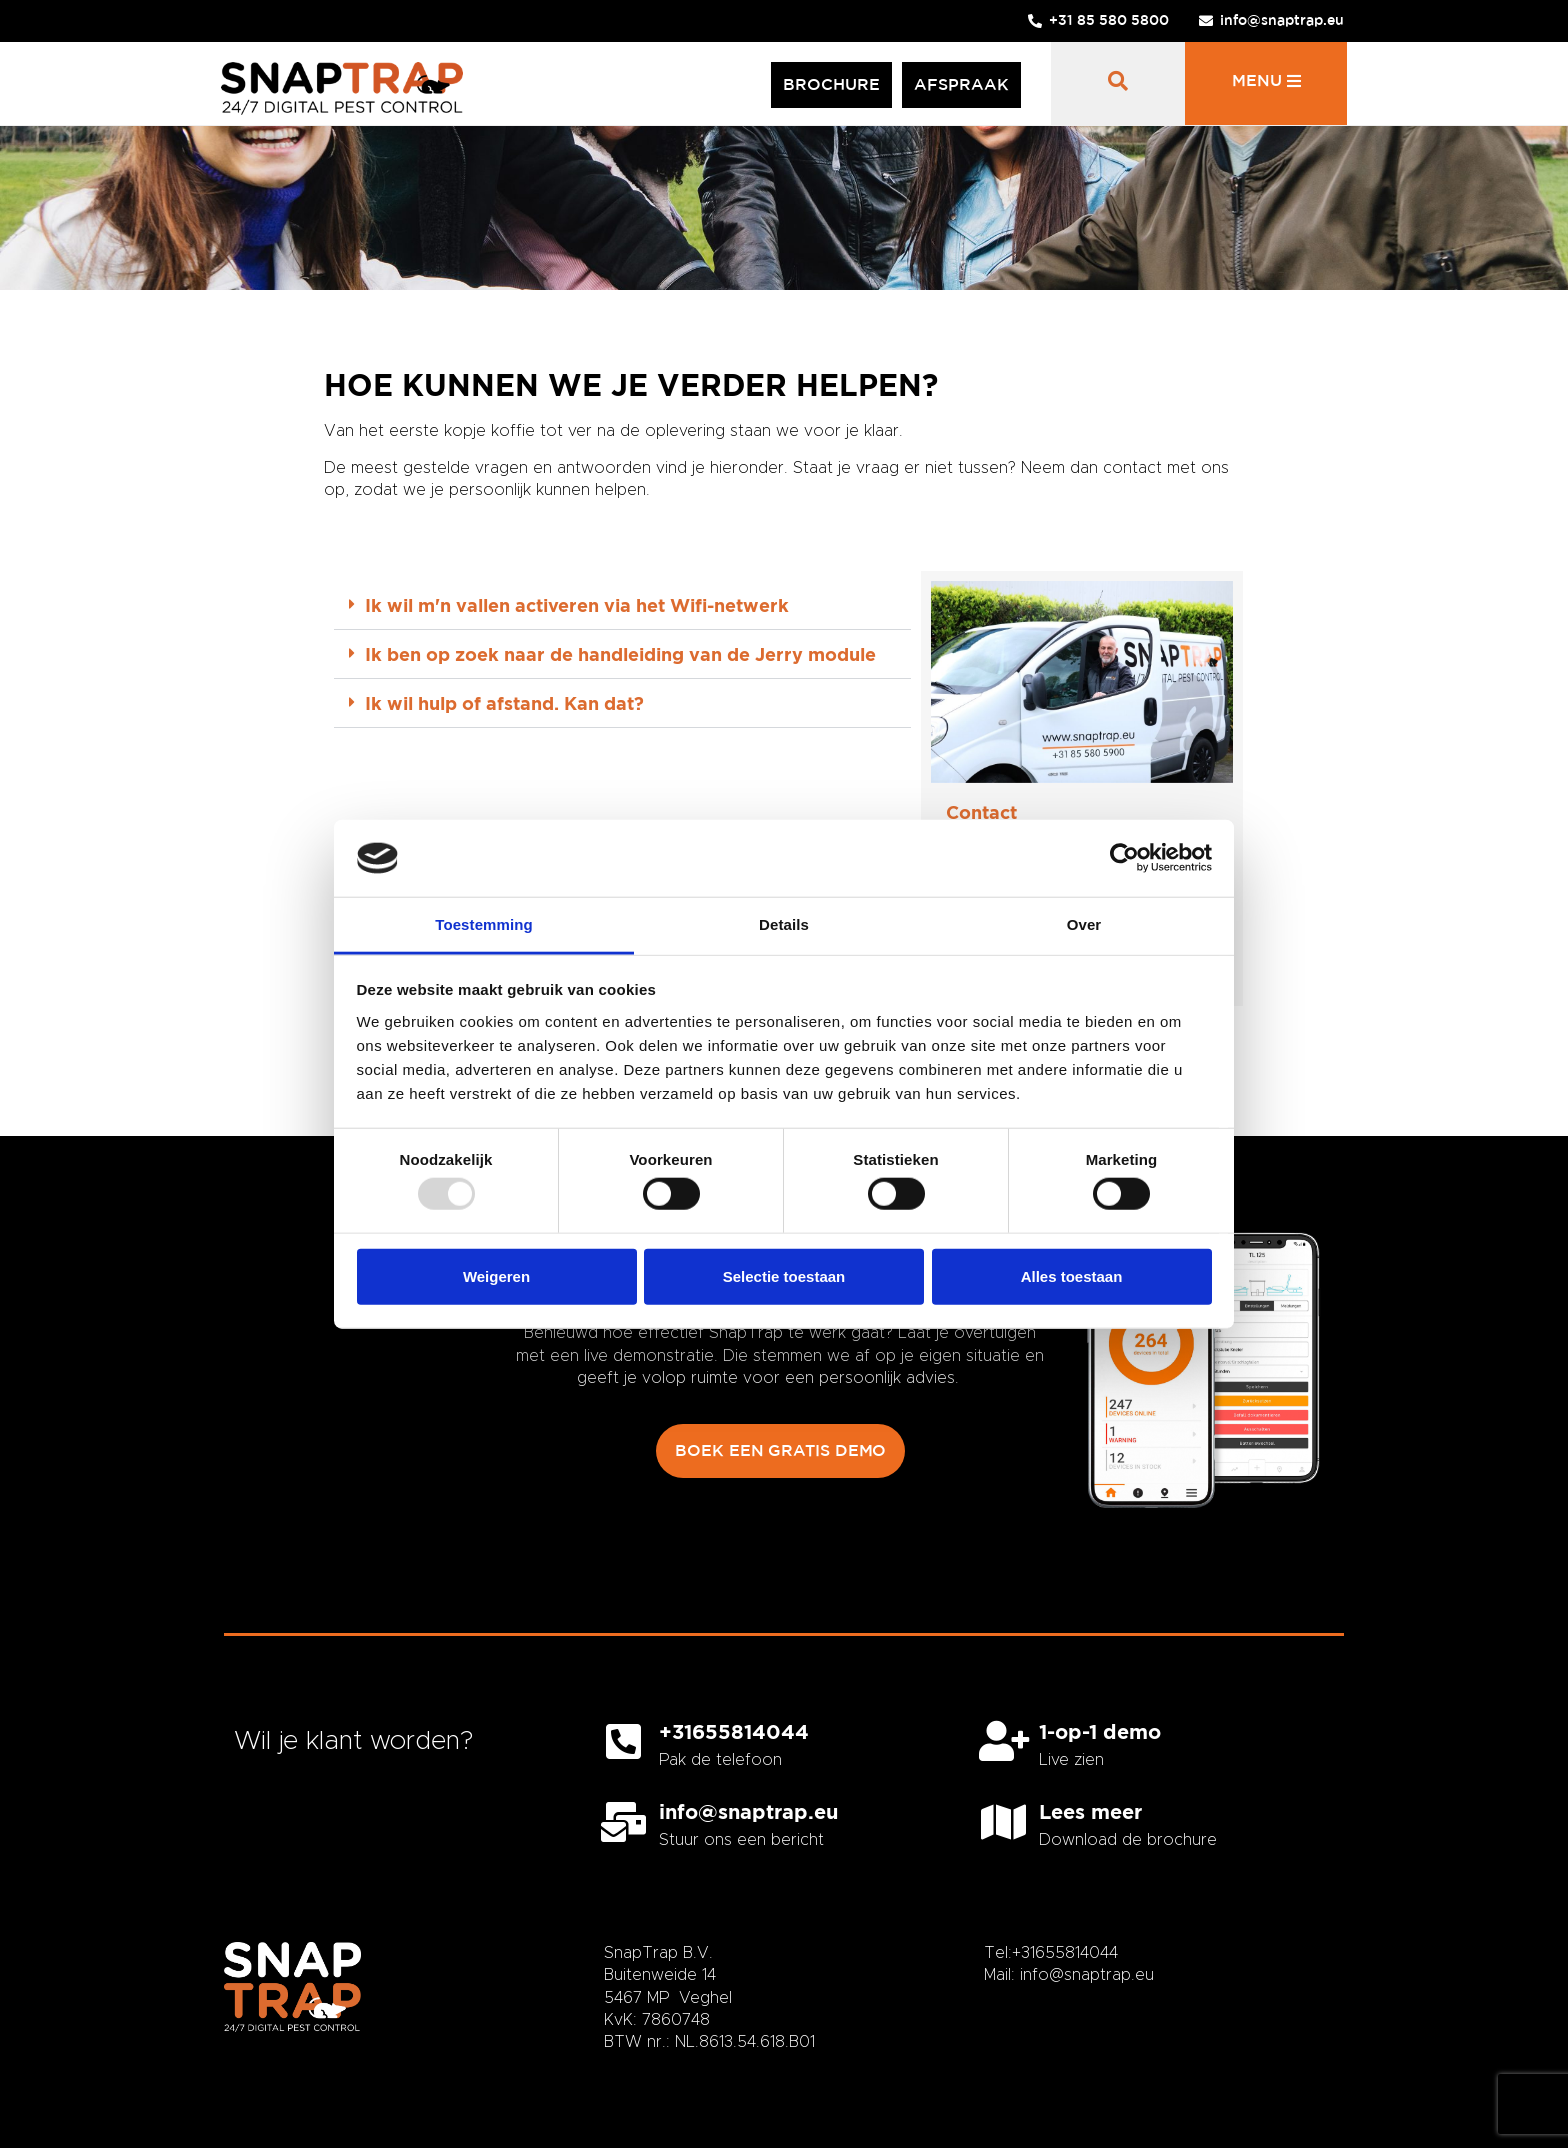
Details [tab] (784, 924)
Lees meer (1090, 1811)
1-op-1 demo (1100, 1731)
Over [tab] (1084, 924)
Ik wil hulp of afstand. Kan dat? (504, 703)
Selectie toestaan (784, 1275)
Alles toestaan (1072, 1275)
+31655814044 (734, 1731)
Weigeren (496, 1275)
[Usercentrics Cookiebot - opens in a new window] (1124, 858)
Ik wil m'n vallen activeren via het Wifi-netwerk (577, 605)
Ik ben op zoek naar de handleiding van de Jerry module (620, 654)
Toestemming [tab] (484, 924)
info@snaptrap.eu (748, 1811)
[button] (622, 605)
